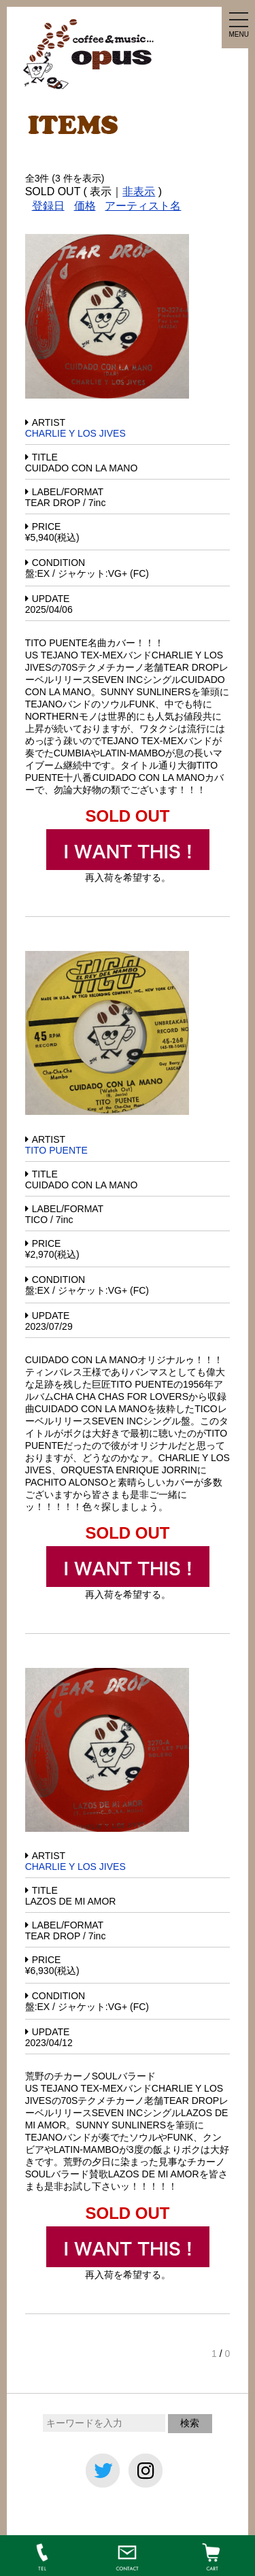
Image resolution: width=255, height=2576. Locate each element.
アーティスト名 (143, 206)
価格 (85, 206)
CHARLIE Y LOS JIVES (75, 433)
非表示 (138, 191)
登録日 (48, 206)
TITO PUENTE (56, 1150)
